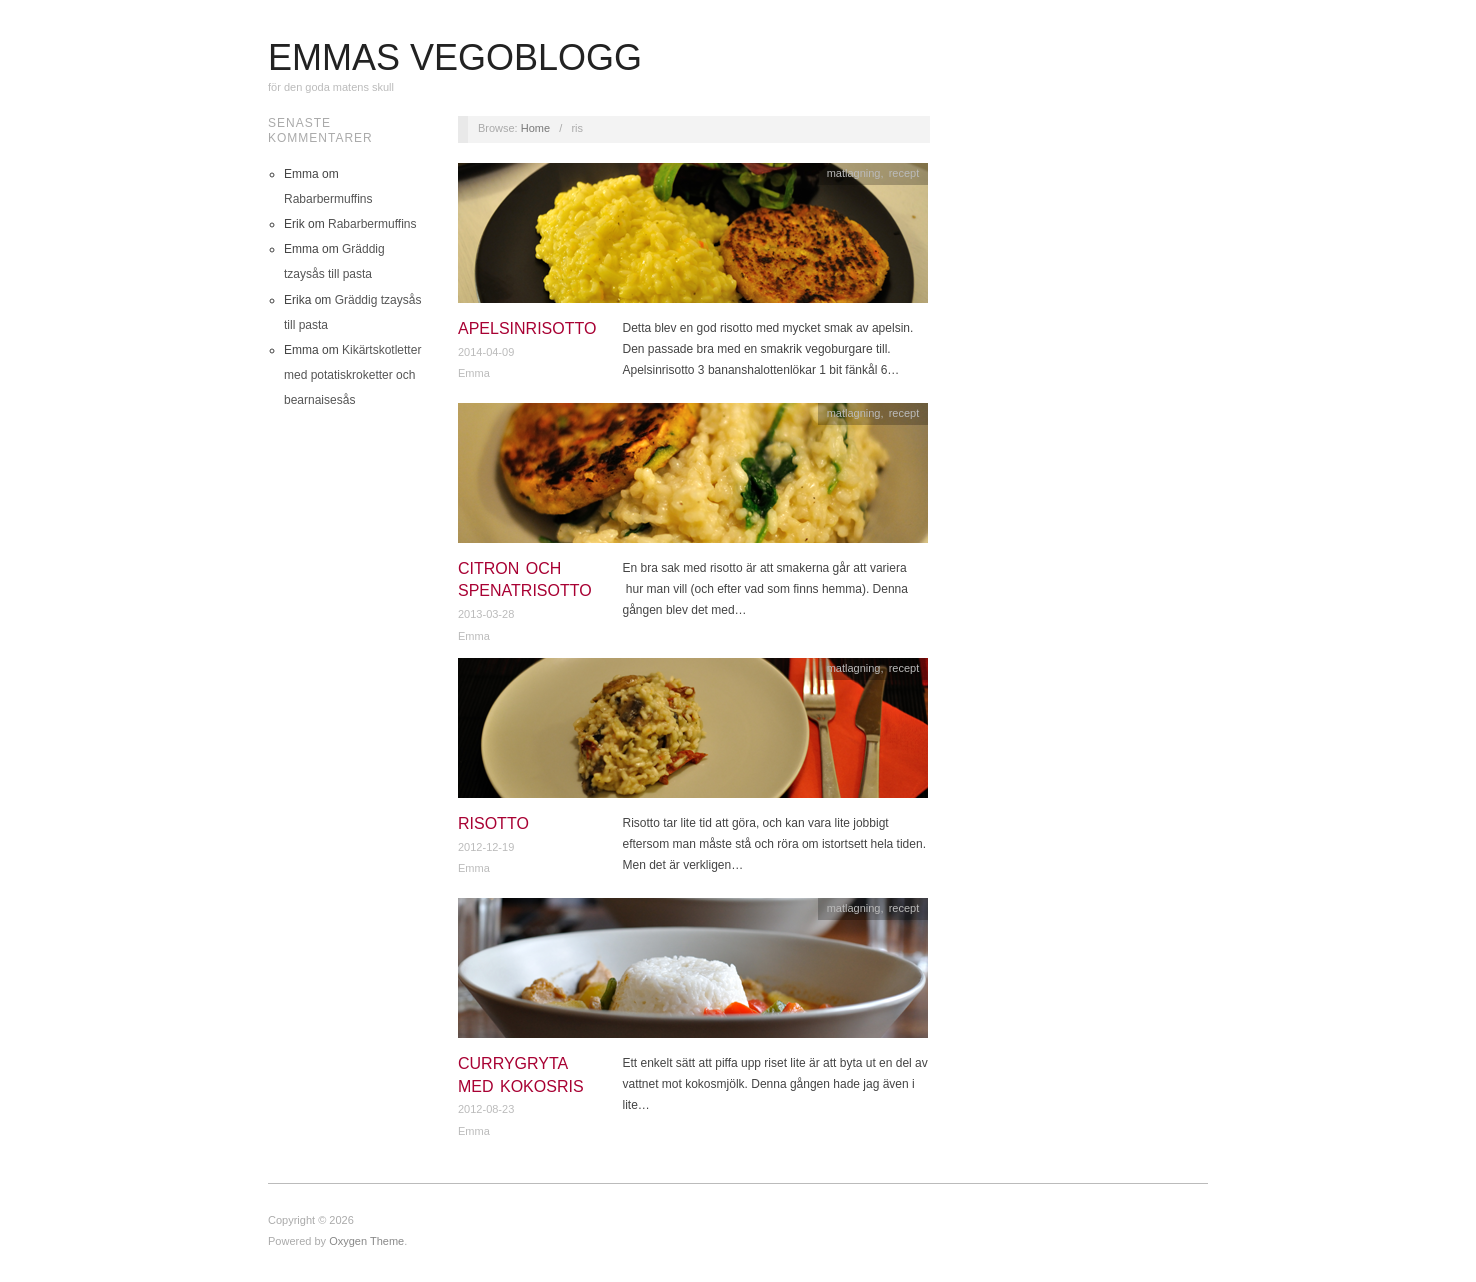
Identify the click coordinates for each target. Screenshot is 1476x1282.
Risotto (493, 823)
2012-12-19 (486, 847)
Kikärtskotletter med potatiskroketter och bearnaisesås (352, 375)
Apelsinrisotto (527, 328)
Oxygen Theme (366, 1241)
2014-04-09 (486, 352)
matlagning (854, 173)
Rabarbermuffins (328, 199)
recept (904, 173)
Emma (474, 373)
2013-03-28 (486, 614)
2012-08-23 (486, 1109)
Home (535, 128)
